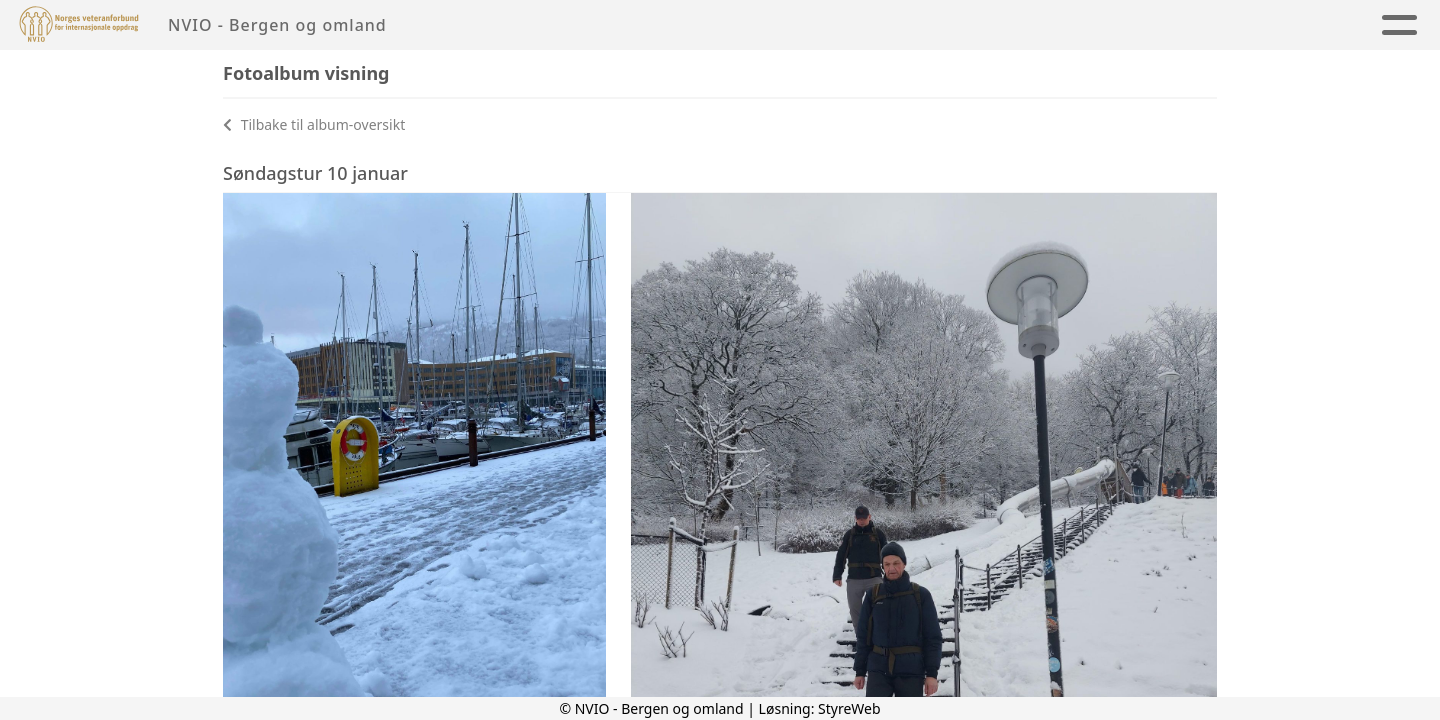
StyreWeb (849, 708)
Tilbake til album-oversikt (314, 124)
